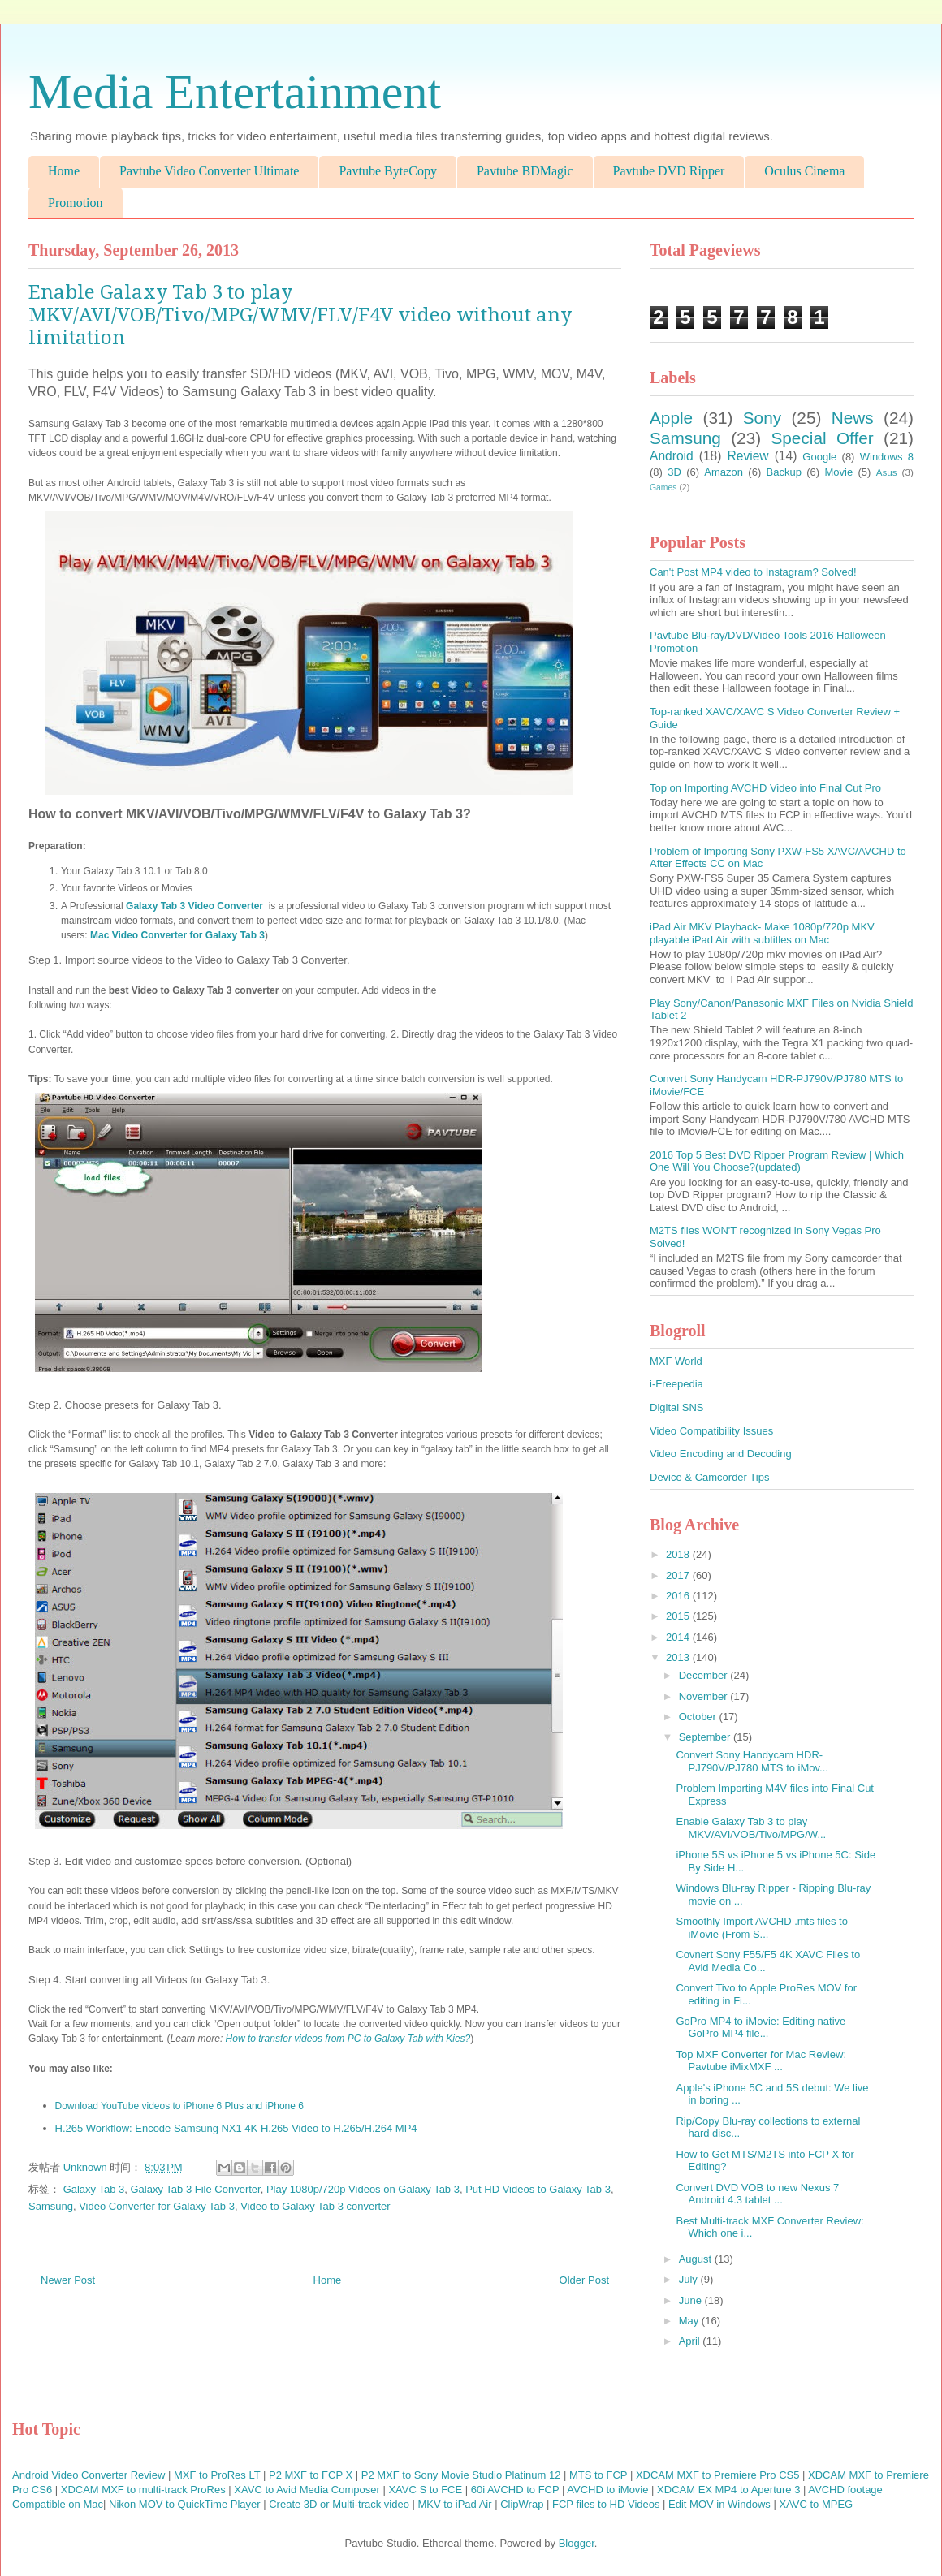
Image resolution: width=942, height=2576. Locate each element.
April (691, 2341)
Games (663, 487)
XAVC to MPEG (816, 2504)
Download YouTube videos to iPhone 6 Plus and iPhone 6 (179, 2106)
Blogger (576, 2543)
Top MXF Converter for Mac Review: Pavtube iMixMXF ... (761, 2060)
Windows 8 (887, 457)
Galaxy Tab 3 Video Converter (196, 906)
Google (819, 457)
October (699, 1717)
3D (674, 472)
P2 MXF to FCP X (310, 2475)
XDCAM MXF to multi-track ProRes (143, 2489)
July (690, 2279)
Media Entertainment (234, 92)
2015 (679, 1616)
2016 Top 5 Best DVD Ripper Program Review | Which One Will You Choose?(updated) (777, 1161)
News (853, 417)
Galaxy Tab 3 (94, 2189)
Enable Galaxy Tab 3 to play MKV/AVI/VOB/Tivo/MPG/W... (751, 1827)
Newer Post (68, 2280)
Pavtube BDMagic (525, 171)
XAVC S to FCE (425, 2489)
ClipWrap (521, 2504)
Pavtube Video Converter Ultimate (209, 171)
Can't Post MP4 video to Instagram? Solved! (753, 572)
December (705, 1675)
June (692, 2300)
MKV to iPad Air (455, 2504)
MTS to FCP (598, 2475)
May (690, 2321)
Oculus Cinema (804, 171)
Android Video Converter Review (88, 2475)
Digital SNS (676, 1407)
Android (672, 456)
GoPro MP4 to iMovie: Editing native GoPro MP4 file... (760, 2027)
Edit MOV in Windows (719, 2504)
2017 (679, 1575)
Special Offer (822, 438)
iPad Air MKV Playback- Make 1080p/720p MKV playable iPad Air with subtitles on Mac (762, 933)
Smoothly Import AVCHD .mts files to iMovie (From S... (761, 1927)
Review (747, 456)
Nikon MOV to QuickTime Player (185, 2504)
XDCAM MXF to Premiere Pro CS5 (718, 2475)
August (697, 2259)
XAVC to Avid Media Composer (306, 2489)
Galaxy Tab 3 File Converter (196, 2189)
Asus (886, 472)
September (706, 1737)
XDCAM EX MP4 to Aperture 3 (728, 2489)
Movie (838, 472)
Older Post (584, 2280)
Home (64, 171)
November (705, 1696)
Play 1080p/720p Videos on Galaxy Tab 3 (363, 2189)
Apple (671, 417)
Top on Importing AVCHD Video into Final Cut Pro (765, 788)
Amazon (723, 472)
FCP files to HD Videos (605, 2504)
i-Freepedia (676, 1384)
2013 (679, 1657)
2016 (679, 1596)
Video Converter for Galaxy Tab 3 (157, 2206)
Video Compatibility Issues (711, 1431)
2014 (679, 1637)
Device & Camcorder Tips (709, 1477)
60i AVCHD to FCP (515, 2489)
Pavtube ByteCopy (387, 171)
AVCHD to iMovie (607, 2489)
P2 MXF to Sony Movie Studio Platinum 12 (461, 2475)
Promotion (75, 202)
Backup (784, 472)
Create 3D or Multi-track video (339, 2504)
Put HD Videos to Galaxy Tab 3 (538, 2189)
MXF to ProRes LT (217, 2475)
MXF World (676, 1361)
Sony (762, 417)
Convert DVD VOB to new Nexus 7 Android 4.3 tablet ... (757, 2194)
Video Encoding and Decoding (721, 1454)
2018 (679, 1554)
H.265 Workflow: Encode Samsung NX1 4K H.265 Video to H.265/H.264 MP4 (236, 2128)
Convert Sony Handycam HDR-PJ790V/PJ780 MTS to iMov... (751, 1761)
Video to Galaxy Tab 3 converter (315, 2206)
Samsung (50, 2206)
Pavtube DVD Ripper (669, 171)
